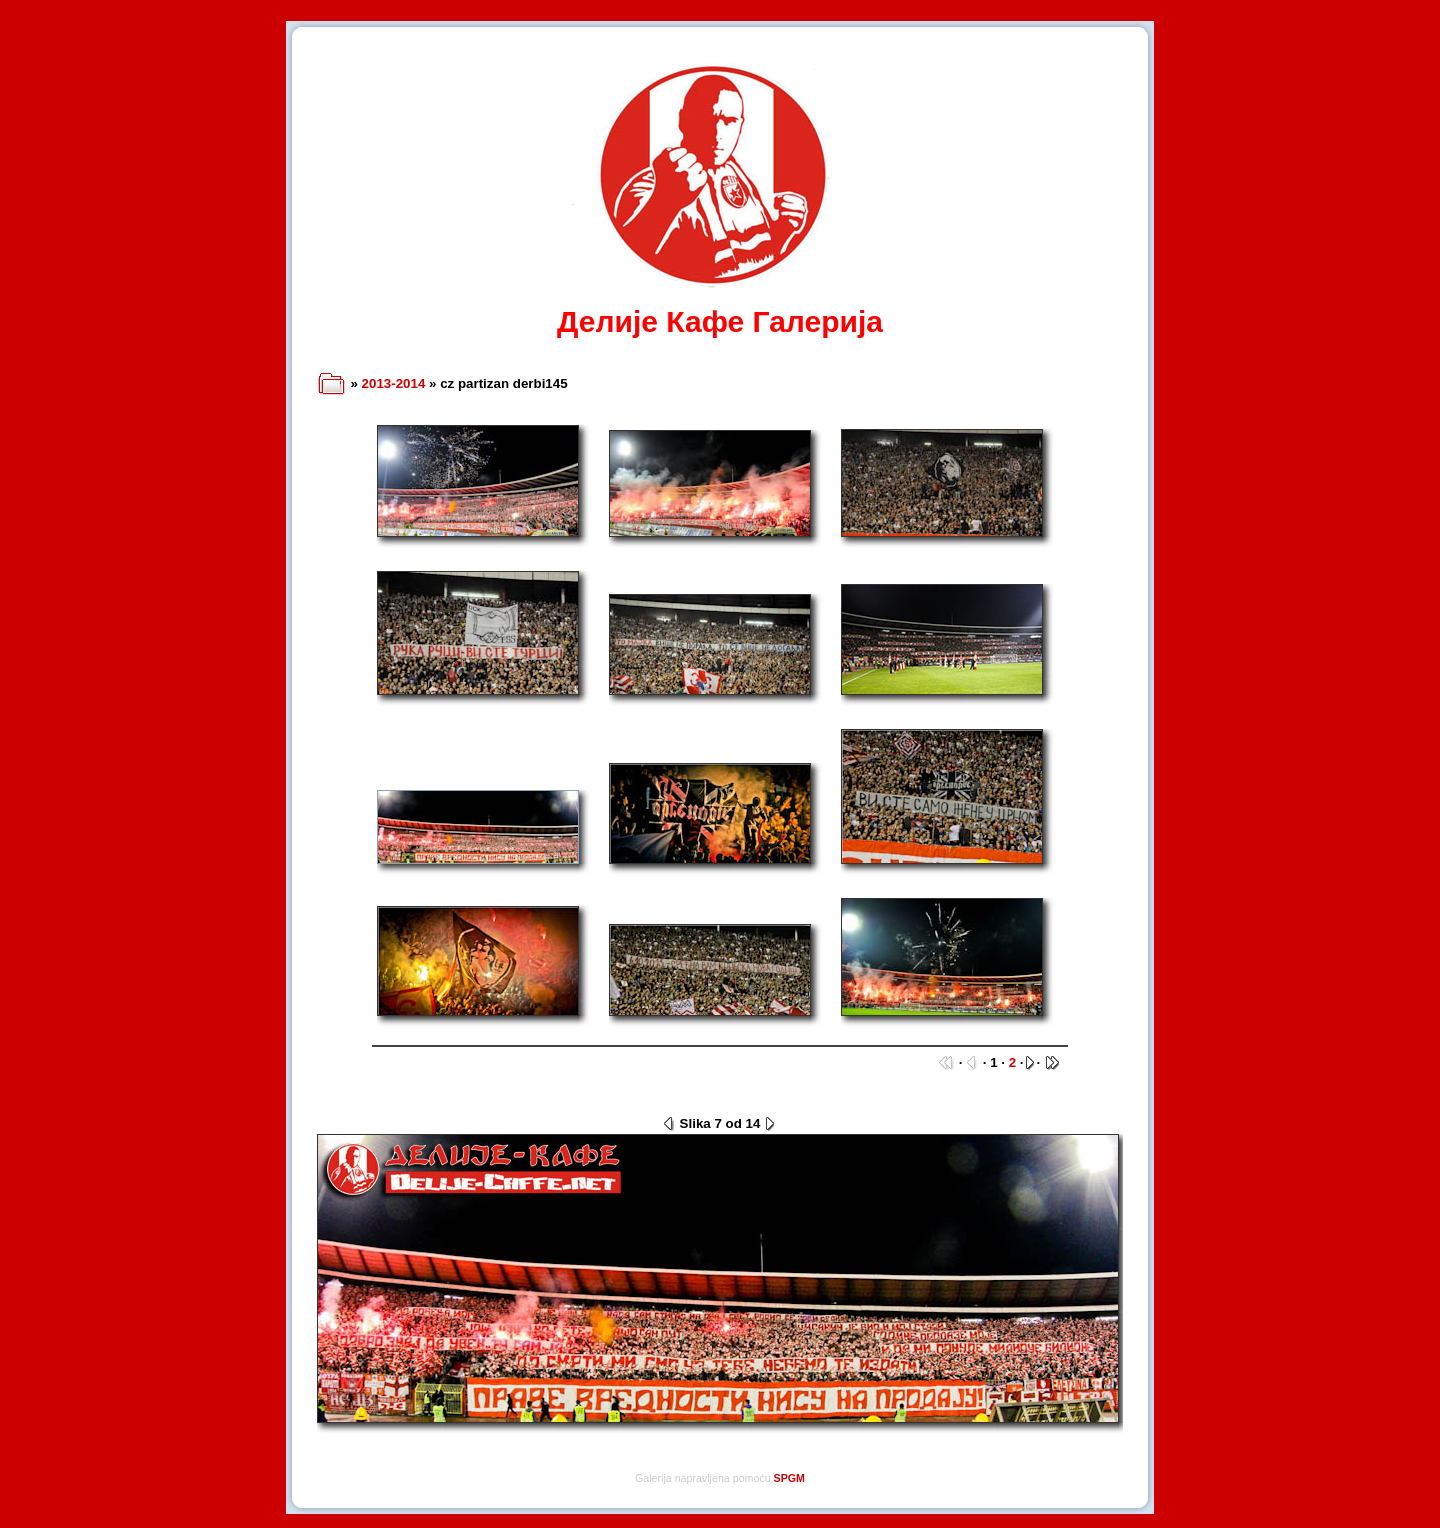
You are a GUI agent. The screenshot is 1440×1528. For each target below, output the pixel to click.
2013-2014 (394, 383)
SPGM (789, 1478)
